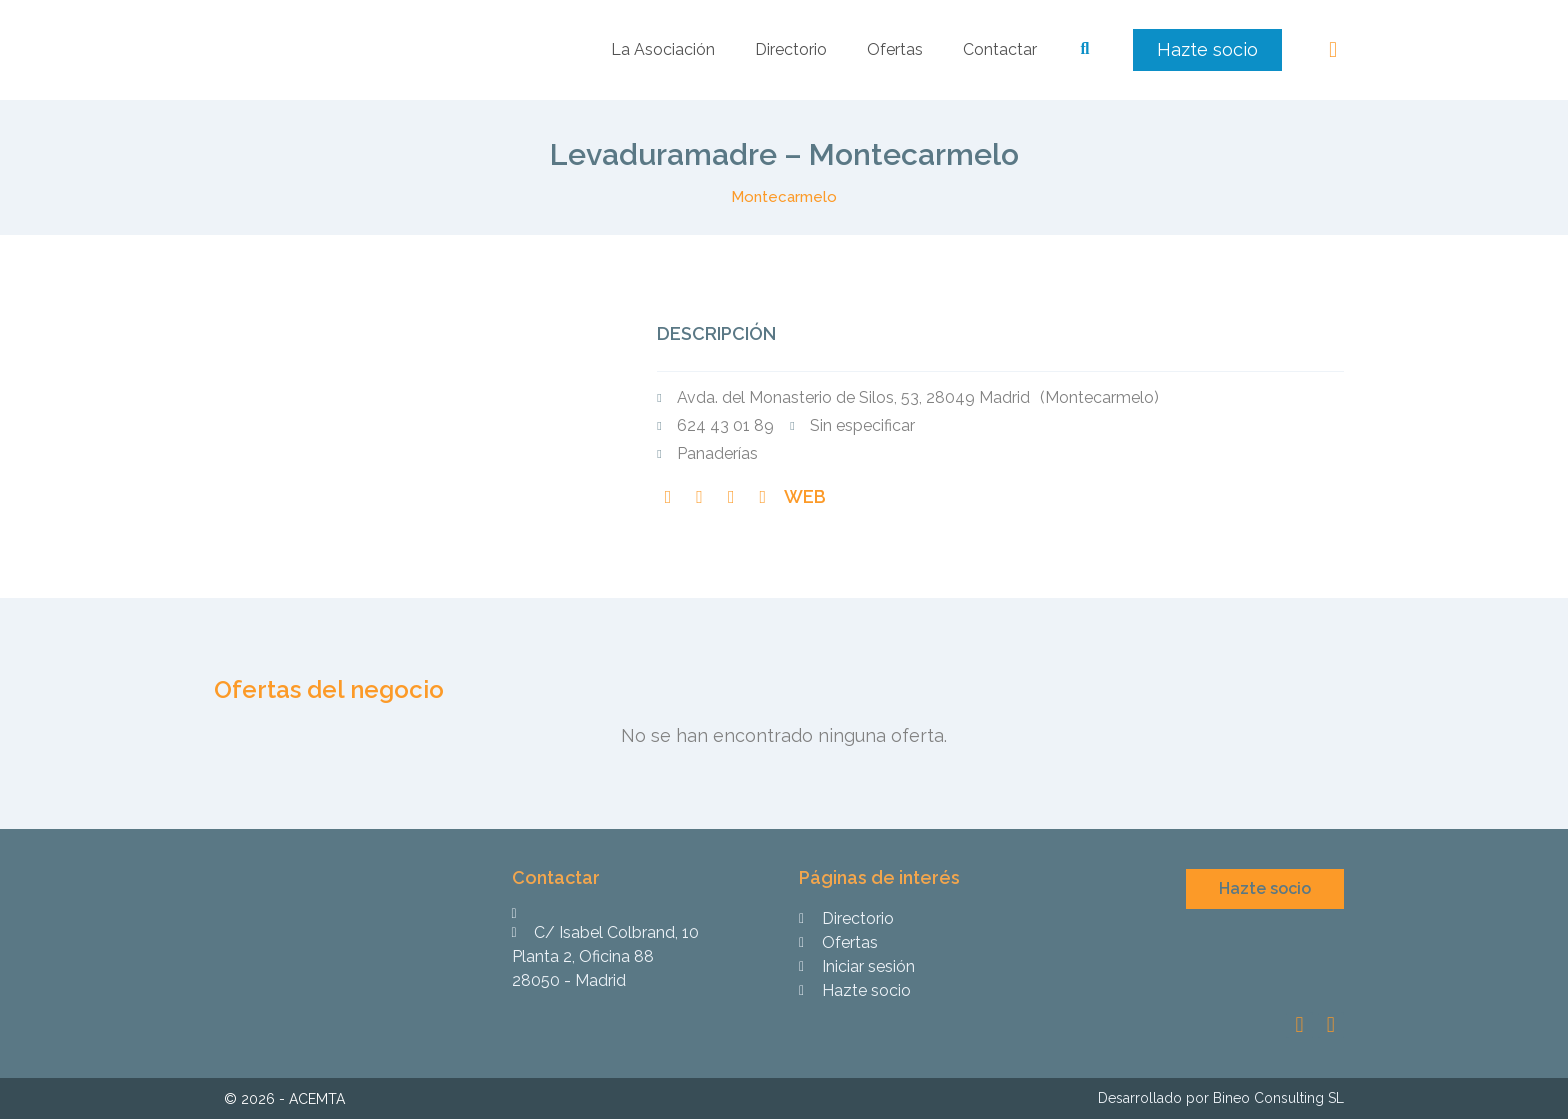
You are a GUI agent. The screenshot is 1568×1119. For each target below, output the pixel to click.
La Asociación (663, 49)
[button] (1207, 50)
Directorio (791, 49)
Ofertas (895, 49)
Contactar (1000, 49)
